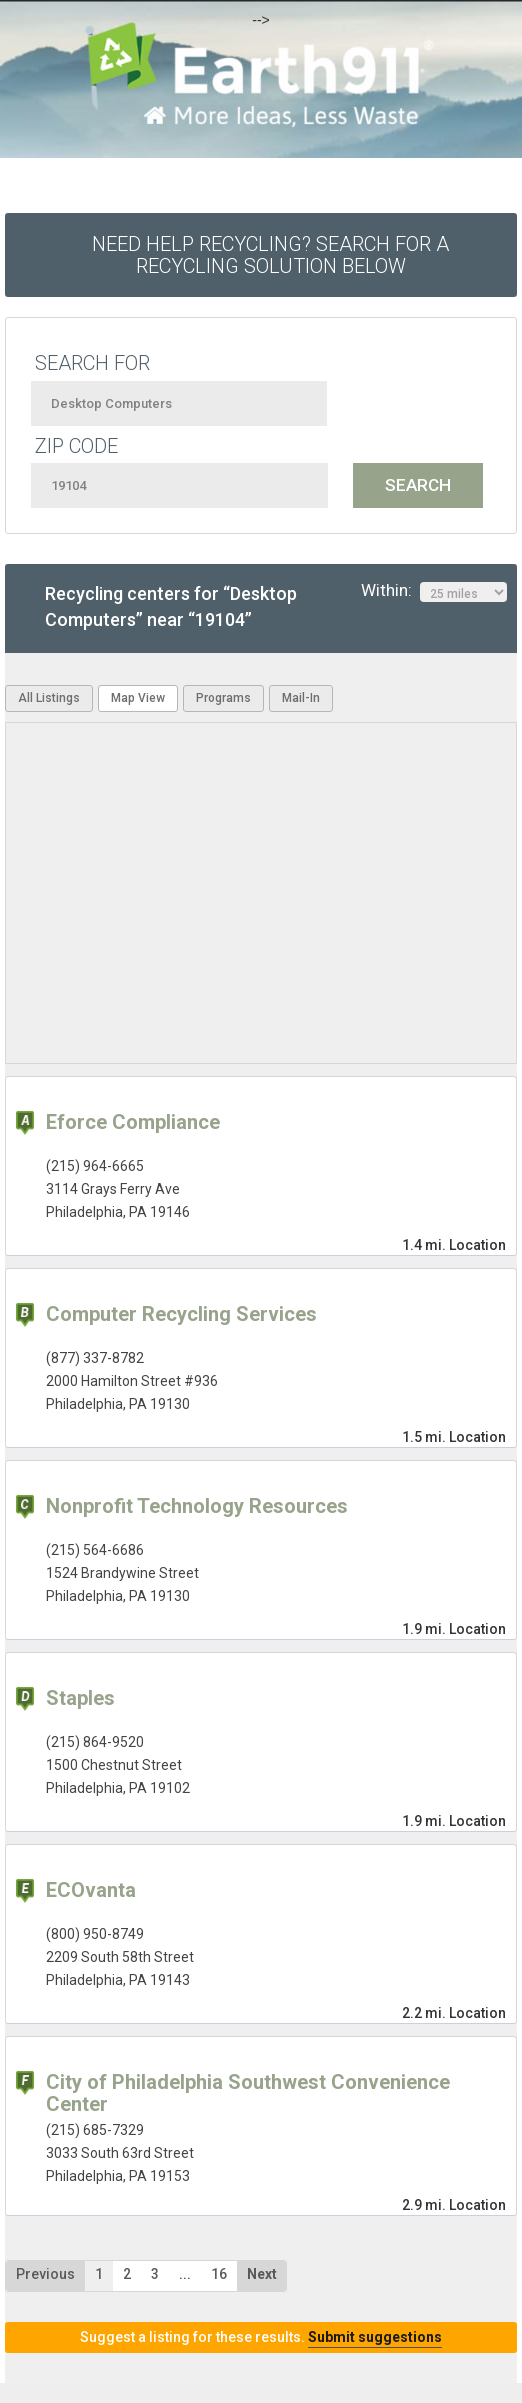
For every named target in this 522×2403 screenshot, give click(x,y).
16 (219, 2274)
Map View (138, 698)
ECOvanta (91, 1890)
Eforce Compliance (133, 1122)
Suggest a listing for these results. (261, 2337)
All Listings (49, 698)
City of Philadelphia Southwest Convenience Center (248, 2093)
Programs (223, 698)
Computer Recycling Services (181, 1314)
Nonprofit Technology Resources (197, 1506)
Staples (80, 1698)
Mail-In (301, 698)
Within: (434, 591)
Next (262, 2274)
